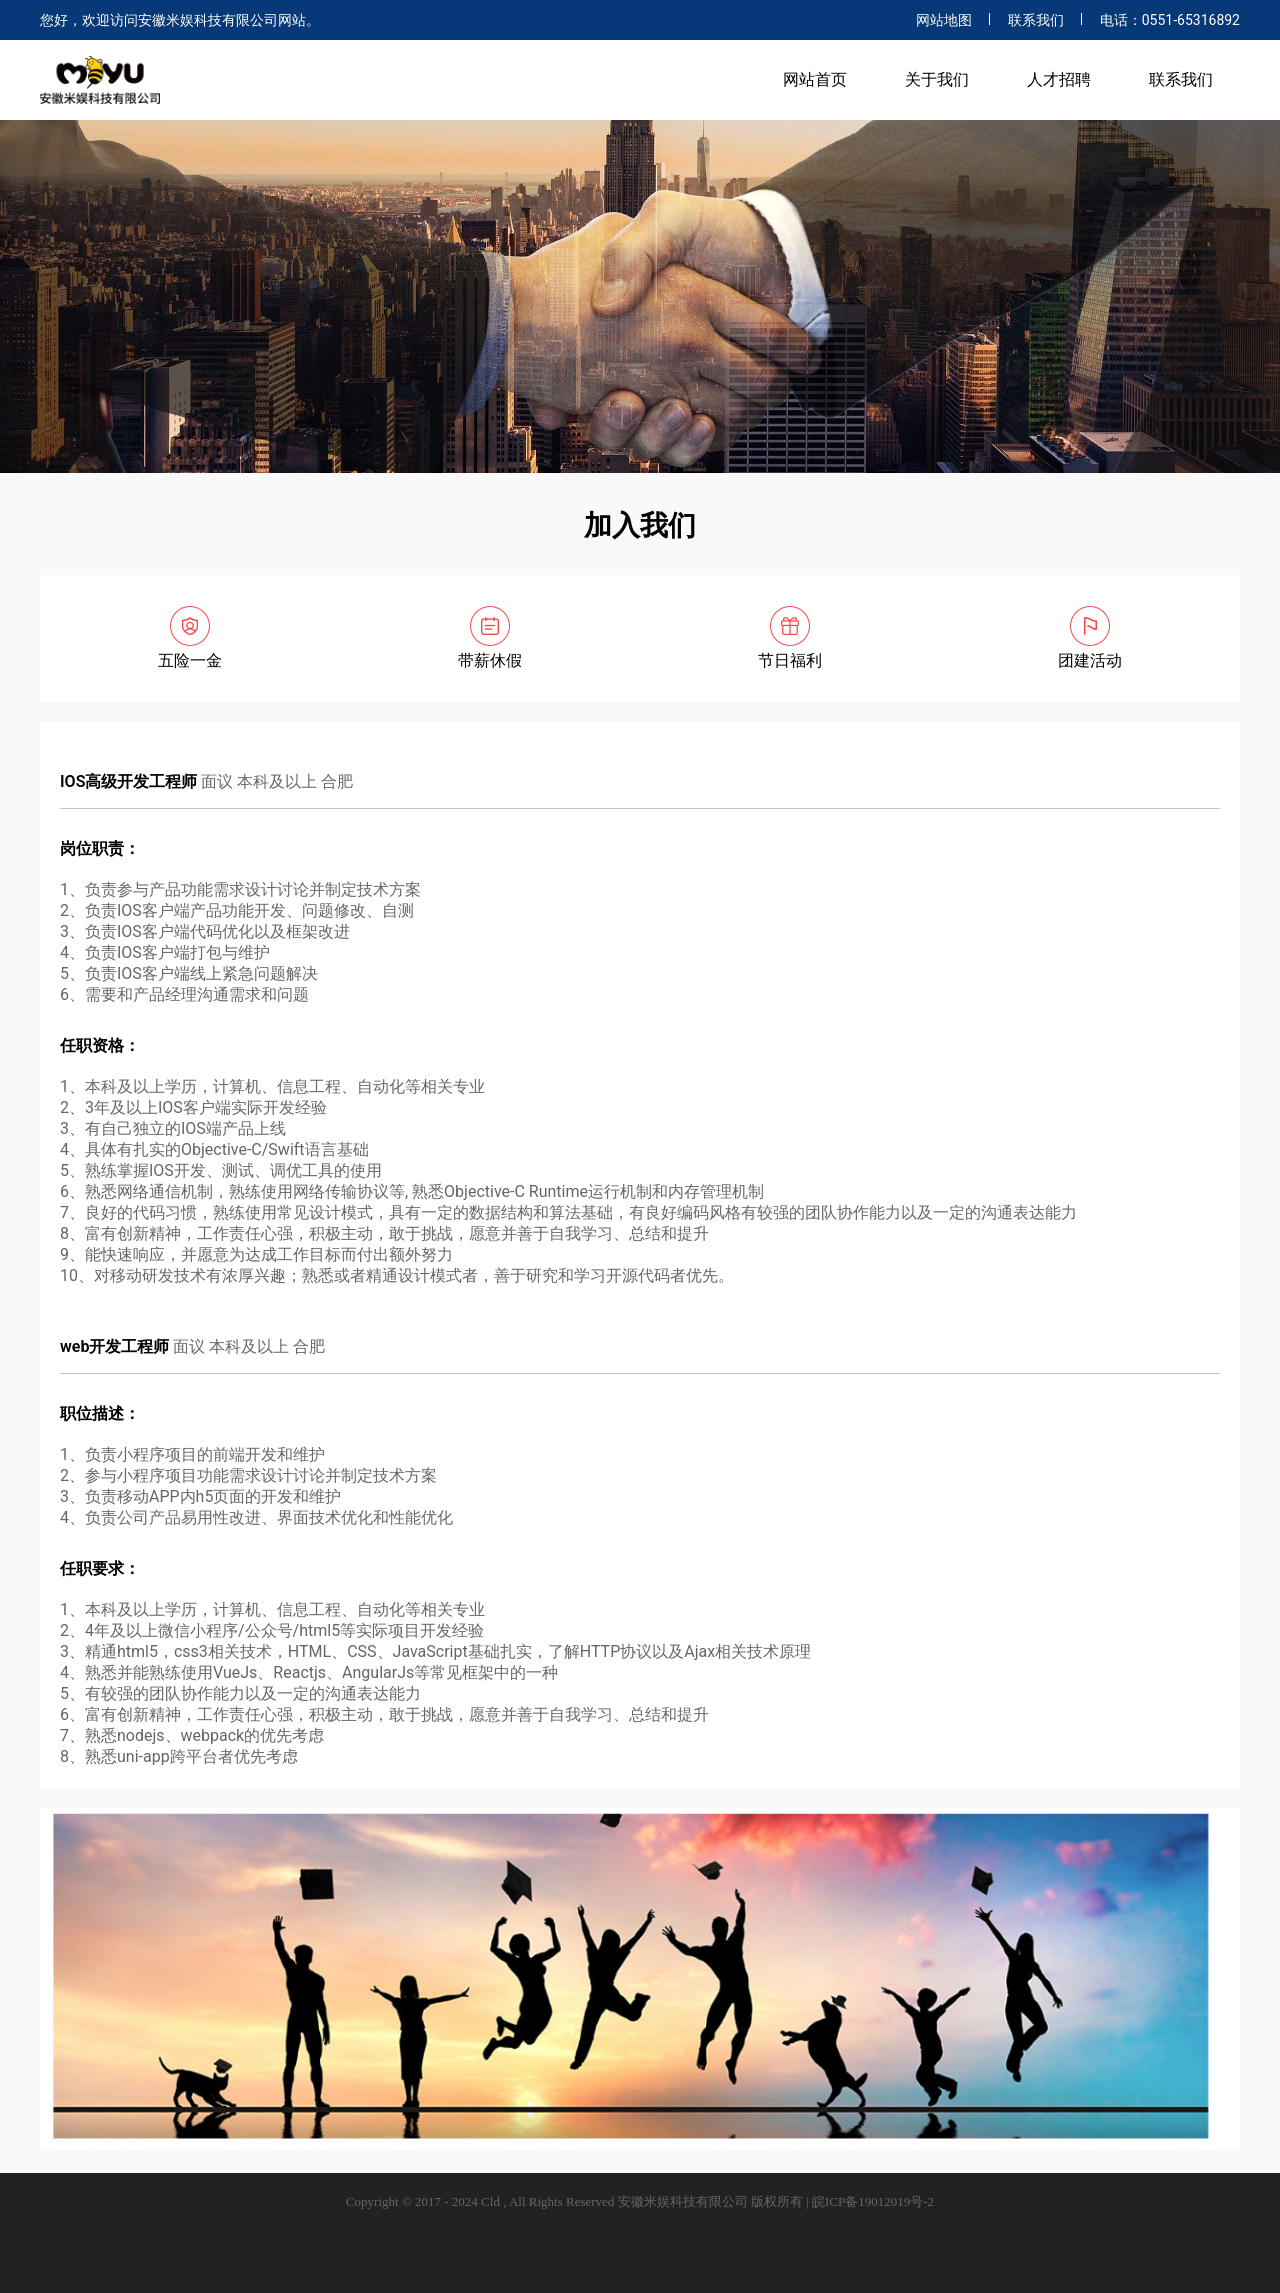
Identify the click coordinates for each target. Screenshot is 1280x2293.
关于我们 (937, 79)
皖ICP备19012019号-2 (873, 2201)
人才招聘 (1059, 79)
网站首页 (815, 79)
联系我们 (1036, 20)
